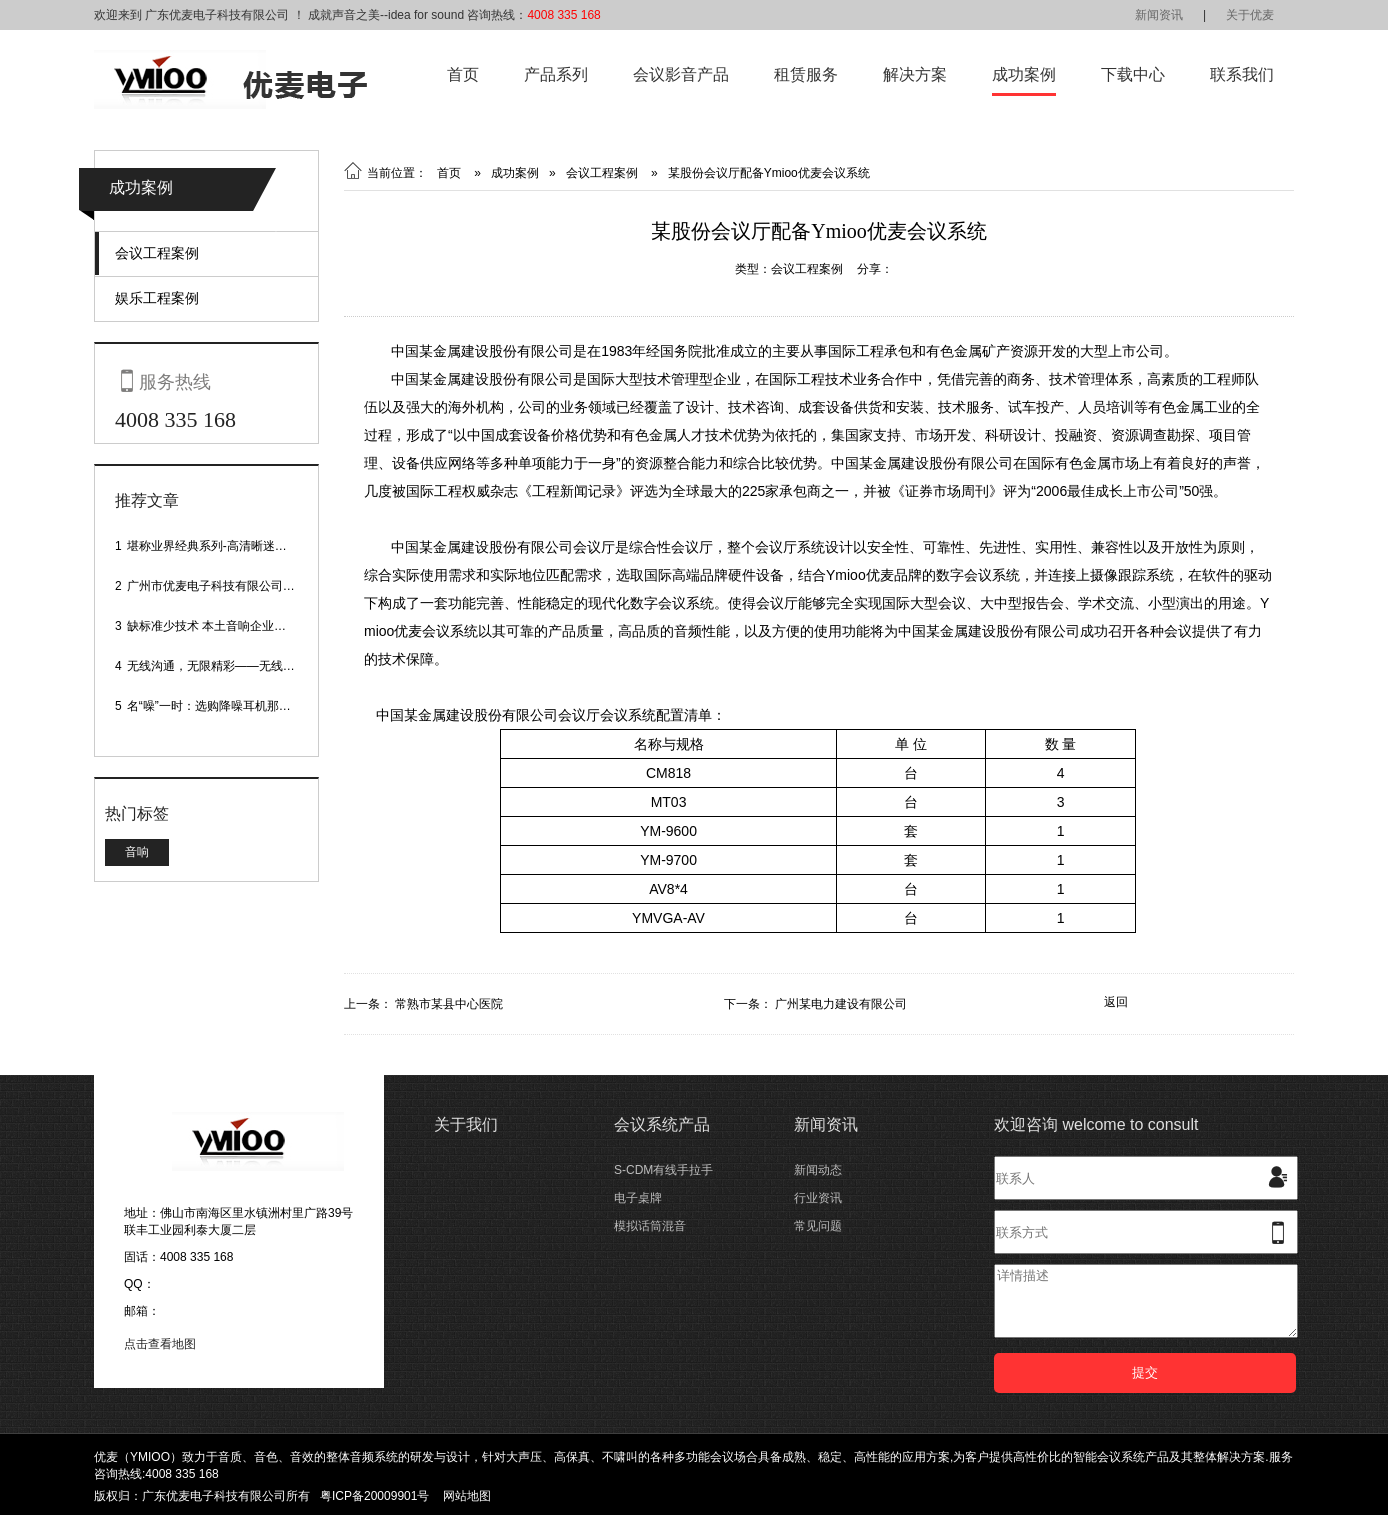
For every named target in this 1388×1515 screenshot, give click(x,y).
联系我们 (1242, 74)
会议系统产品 (662, 1124)
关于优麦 (1250, 15)
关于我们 (466, 1124)
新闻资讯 (1159, 15)
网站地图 (467, 1496)
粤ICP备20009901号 (374, 1496)
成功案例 (1024, 74)
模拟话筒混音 (650, 1226)
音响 (137, 852)
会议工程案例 (157, 253)
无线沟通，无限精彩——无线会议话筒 (229, 666)
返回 (1116, 1002)
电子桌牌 (638, 1198)
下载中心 (1133, 74)
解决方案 (915, 74)
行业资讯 (818, 1198)
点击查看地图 (160, 1344)
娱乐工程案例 (157, 298)
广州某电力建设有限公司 (841, 1004)
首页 (463, 74)
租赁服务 (806, 74)
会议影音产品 (681, 74)
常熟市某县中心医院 (449, 1004)
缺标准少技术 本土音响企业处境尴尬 (224, 626)
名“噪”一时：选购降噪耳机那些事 (215, 706)
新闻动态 (818, 1170)
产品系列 (556, 74)
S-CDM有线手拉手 (663, 1170)
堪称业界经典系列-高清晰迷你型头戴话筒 (237, 546)
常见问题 (818, 1226)
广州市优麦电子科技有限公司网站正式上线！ (247, 586)
